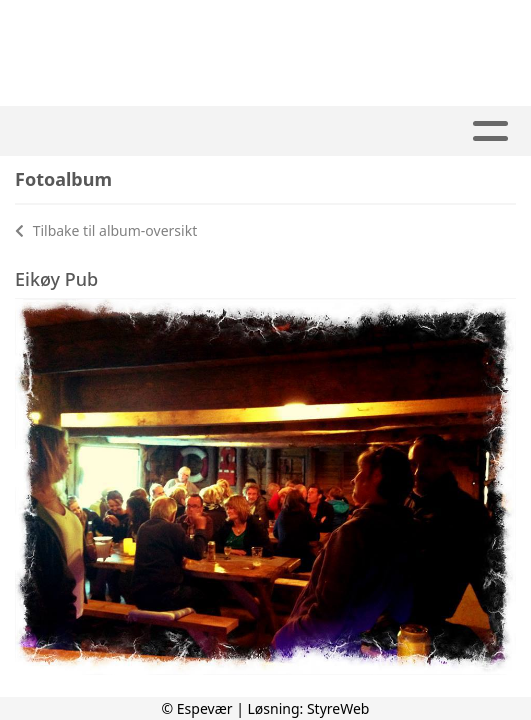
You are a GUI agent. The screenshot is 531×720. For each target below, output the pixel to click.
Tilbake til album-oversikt (106, 230)
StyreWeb (338, 708)
